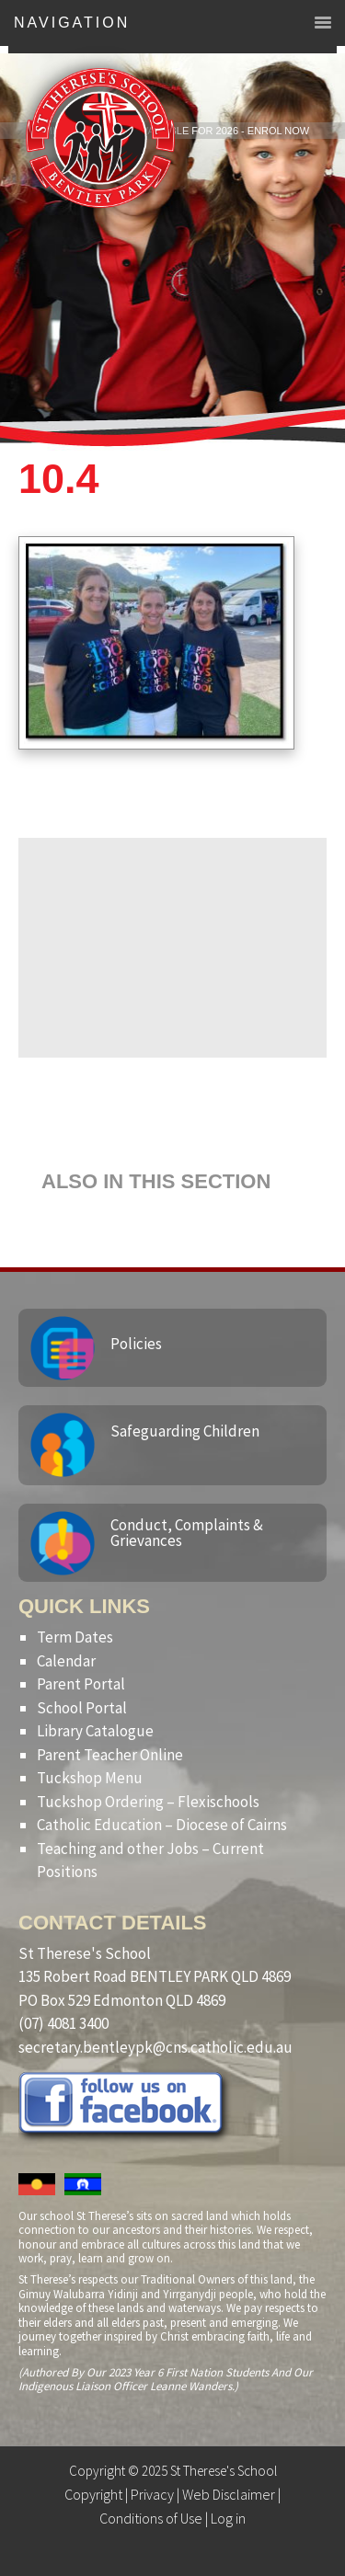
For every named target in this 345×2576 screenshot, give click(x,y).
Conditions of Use (150, 2518)
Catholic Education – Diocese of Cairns (162, 1825)
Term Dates (75, 1637)
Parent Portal (81, 1684)
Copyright (93, 2494)
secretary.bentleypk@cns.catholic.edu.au (155, 2047)
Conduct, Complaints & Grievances (186, 1533)
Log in (228, 2518)
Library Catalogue (95, 1731)
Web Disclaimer (228, 2494)
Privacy (152, 2494)
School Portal (82, 1708)
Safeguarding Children (184, 1431)
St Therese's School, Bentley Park (100, 138)
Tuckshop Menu (90, 1778)
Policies (136, 1344)
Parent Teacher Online (110, 1755)
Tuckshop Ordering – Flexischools (148, 1802)
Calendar (66, 1661)
